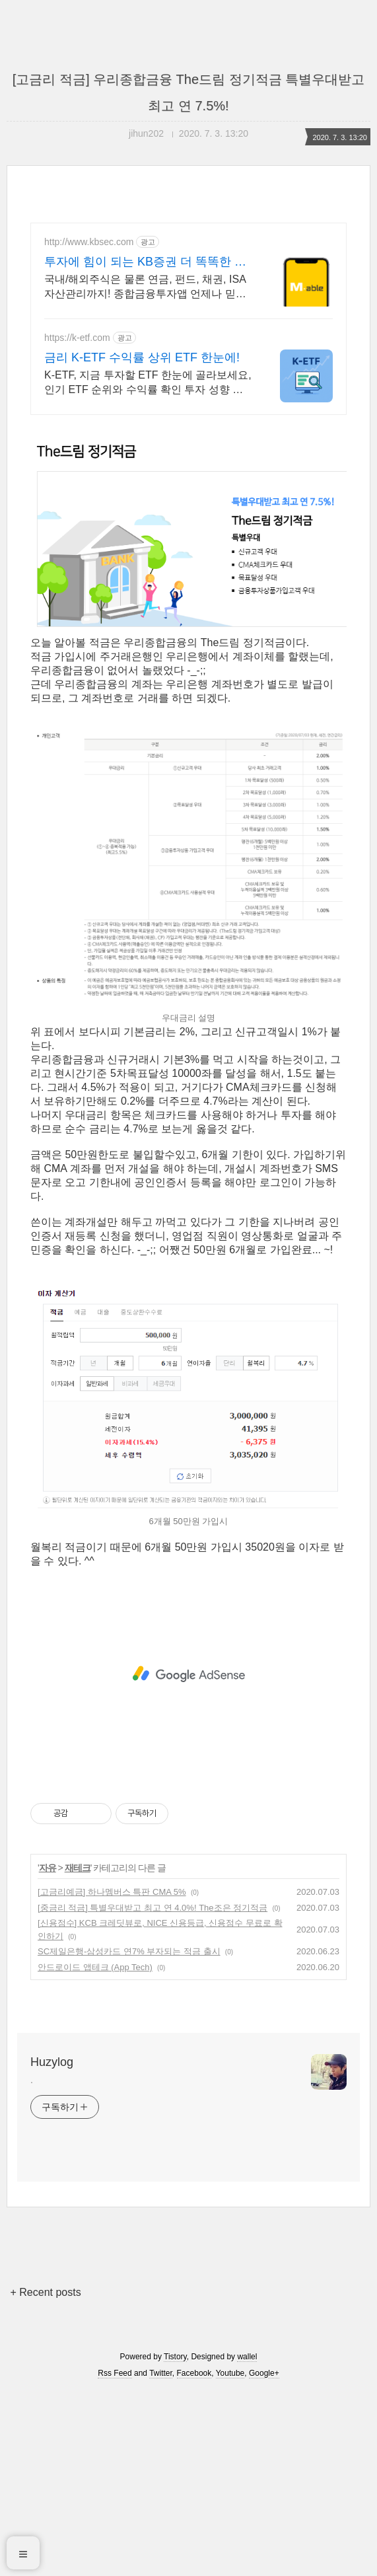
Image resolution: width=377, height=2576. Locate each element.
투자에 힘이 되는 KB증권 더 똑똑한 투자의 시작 (145, 262)
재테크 (77, 2052)
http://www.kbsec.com (88, 242)
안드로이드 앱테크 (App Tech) (95, 2152)
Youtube (230, 2558)
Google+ (264, 2558)
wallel (247, 2541)
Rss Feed (114, 2558)
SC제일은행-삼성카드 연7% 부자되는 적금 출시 (129, 2136)
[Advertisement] (188, 520)
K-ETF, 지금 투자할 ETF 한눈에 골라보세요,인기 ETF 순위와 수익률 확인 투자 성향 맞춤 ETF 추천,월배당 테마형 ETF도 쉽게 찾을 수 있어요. (148, 383)
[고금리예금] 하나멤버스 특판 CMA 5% (112, 2077)
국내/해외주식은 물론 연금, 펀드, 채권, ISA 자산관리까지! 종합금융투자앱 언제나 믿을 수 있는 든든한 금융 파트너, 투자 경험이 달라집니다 (146, 287)
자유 (47, 2052)
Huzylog (51, 2247)
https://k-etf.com (77, 337)
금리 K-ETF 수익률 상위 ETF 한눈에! (142, 357)
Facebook (194, 2558)
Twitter (160, 2558)
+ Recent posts (46, 2477)
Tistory (175, 2541)
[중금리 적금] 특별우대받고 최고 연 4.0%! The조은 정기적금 (152, 2093)
